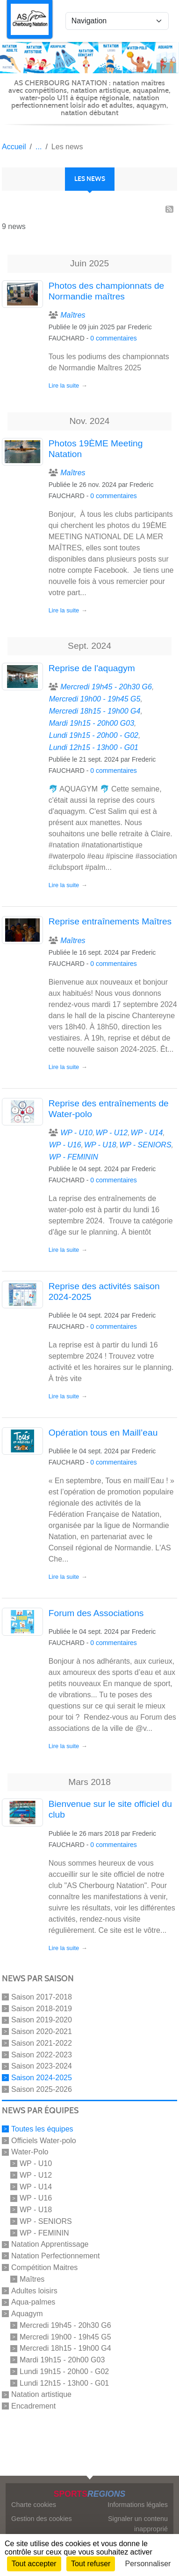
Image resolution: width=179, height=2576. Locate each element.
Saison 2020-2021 (41, 2031)
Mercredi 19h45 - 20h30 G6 (65, 2325)
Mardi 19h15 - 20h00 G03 (62, 2360)
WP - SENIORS (46, 2221)
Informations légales (137, 2504)
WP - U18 (36, 2210)
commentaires (116, 338)
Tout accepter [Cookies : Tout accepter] (34, 2564)
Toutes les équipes (42, 2129)
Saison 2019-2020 (41, 2020)
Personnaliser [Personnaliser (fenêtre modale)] (148, 2564)
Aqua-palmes (33, 2302)
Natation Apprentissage (49, 2244)
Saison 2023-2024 (41, 2066)
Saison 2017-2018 (41, 1997)
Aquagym (27, 2314)
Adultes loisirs (34, 2290)
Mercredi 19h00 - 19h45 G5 (65, 2336)
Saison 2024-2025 (41, 2078)
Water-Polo (29, 2152)
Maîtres (32, 2279)
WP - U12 (36, 2175)
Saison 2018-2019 (41, 2008)
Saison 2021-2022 (41, 2043)
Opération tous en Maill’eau (103, 1432)
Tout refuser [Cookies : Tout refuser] (90, 2564)
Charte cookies (33, 2504)
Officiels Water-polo (43, 2140)
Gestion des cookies (41, 2518)
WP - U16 (36, 2198)
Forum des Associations (96, 1613)
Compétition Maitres (44, 2267)
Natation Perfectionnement (55, 2256)
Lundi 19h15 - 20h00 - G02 (64, 2371)
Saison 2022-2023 (41, 2054)
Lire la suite (64, 385)
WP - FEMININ (44, 2232)
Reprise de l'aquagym (92, 668)
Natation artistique (41, 2394)
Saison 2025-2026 (41, 2089)
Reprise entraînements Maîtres (110, 921)
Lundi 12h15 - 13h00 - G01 (64, 2383)
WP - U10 (36, 2163)
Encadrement (33, 2406)
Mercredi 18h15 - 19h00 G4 (65, 2348)
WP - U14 (36, 2186)
